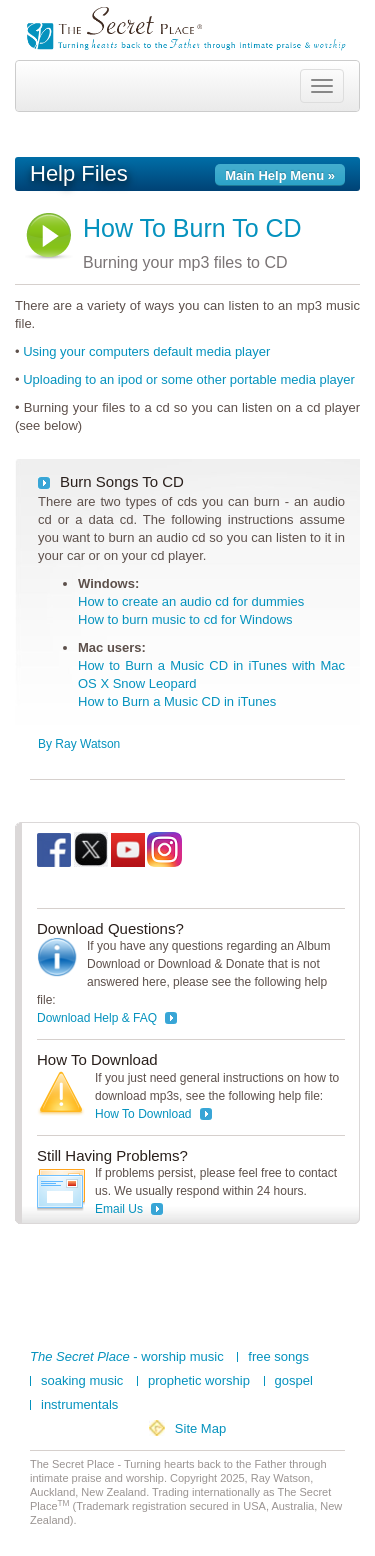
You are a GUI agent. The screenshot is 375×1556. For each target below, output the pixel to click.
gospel (294, 1381)
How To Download (143, 1114)
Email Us (119, 1209)
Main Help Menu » (280, 175)
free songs (278, 1357)
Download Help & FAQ (97, 1018)
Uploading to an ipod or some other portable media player (189, 379)
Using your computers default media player (146, 351)
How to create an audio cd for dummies (191, 601)
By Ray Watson (79, 744)
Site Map (200, 1428)
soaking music (82, 1381)
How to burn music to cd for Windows (185, 619)
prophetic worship (199, 1381)
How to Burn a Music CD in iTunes (177, 701)
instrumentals (79, 1405)
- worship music (127, 1357)
